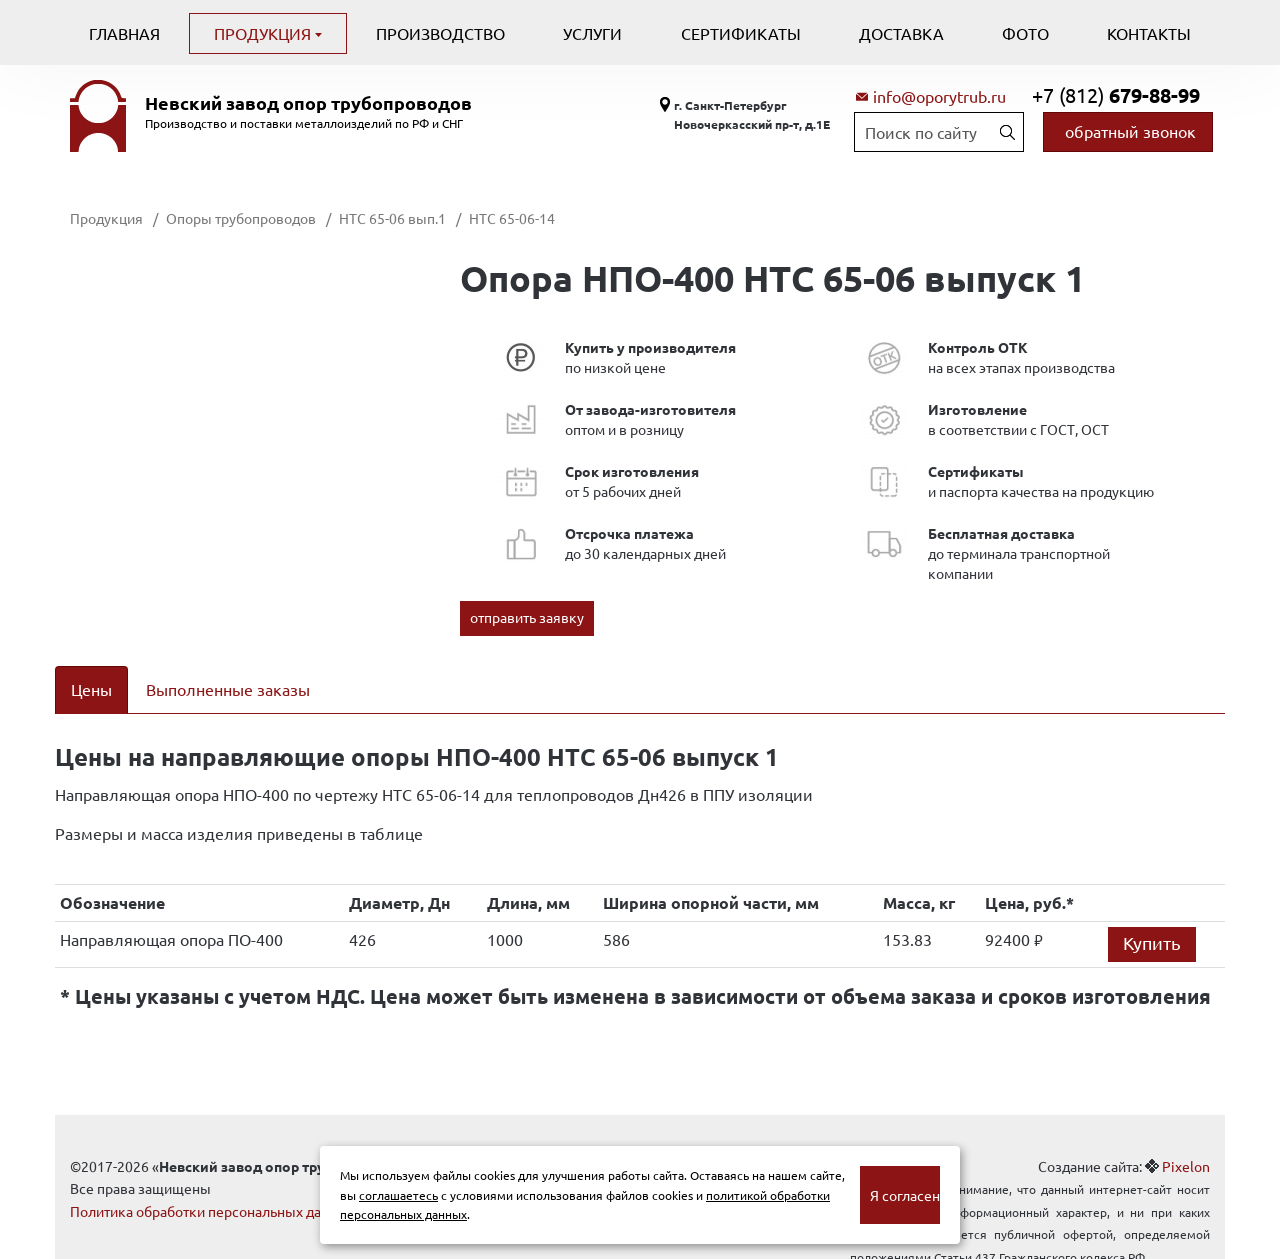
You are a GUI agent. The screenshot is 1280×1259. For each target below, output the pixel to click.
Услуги (592, 33)
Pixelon (1186, 1140)
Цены (91, 689)
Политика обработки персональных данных (212, 1185)
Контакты (1149, 33)
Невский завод (308, 103)
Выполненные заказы (228, 689)
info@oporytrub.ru (939, 96)
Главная (124, 33)
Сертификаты (741, 33)
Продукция (264, 33)
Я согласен (905, 1195)
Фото (1025, 33)
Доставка (901, 33)
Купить (1152, 916)
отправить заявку (527, 617)
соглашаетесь (398, 1195)
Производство (440, 33)
